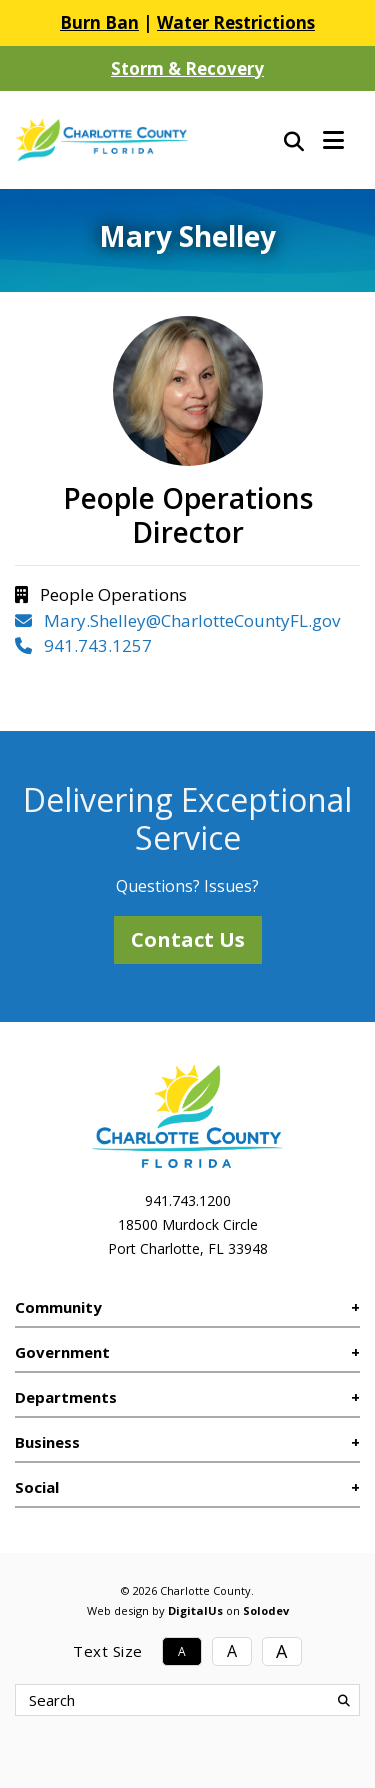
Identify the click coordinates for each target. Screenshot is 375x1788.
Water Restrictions (236, 22)
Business (47, 1442)
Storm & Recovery (187, 68)
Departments (66, 1397)
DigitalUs (195, 1610)
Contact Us (188, 939)
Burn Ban (99, 22)
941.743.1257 (83, 645)
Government (62, 1352)
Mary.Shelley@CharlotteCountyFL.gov (177, 620)
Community (58, 1307)
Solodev (266, 1610)
